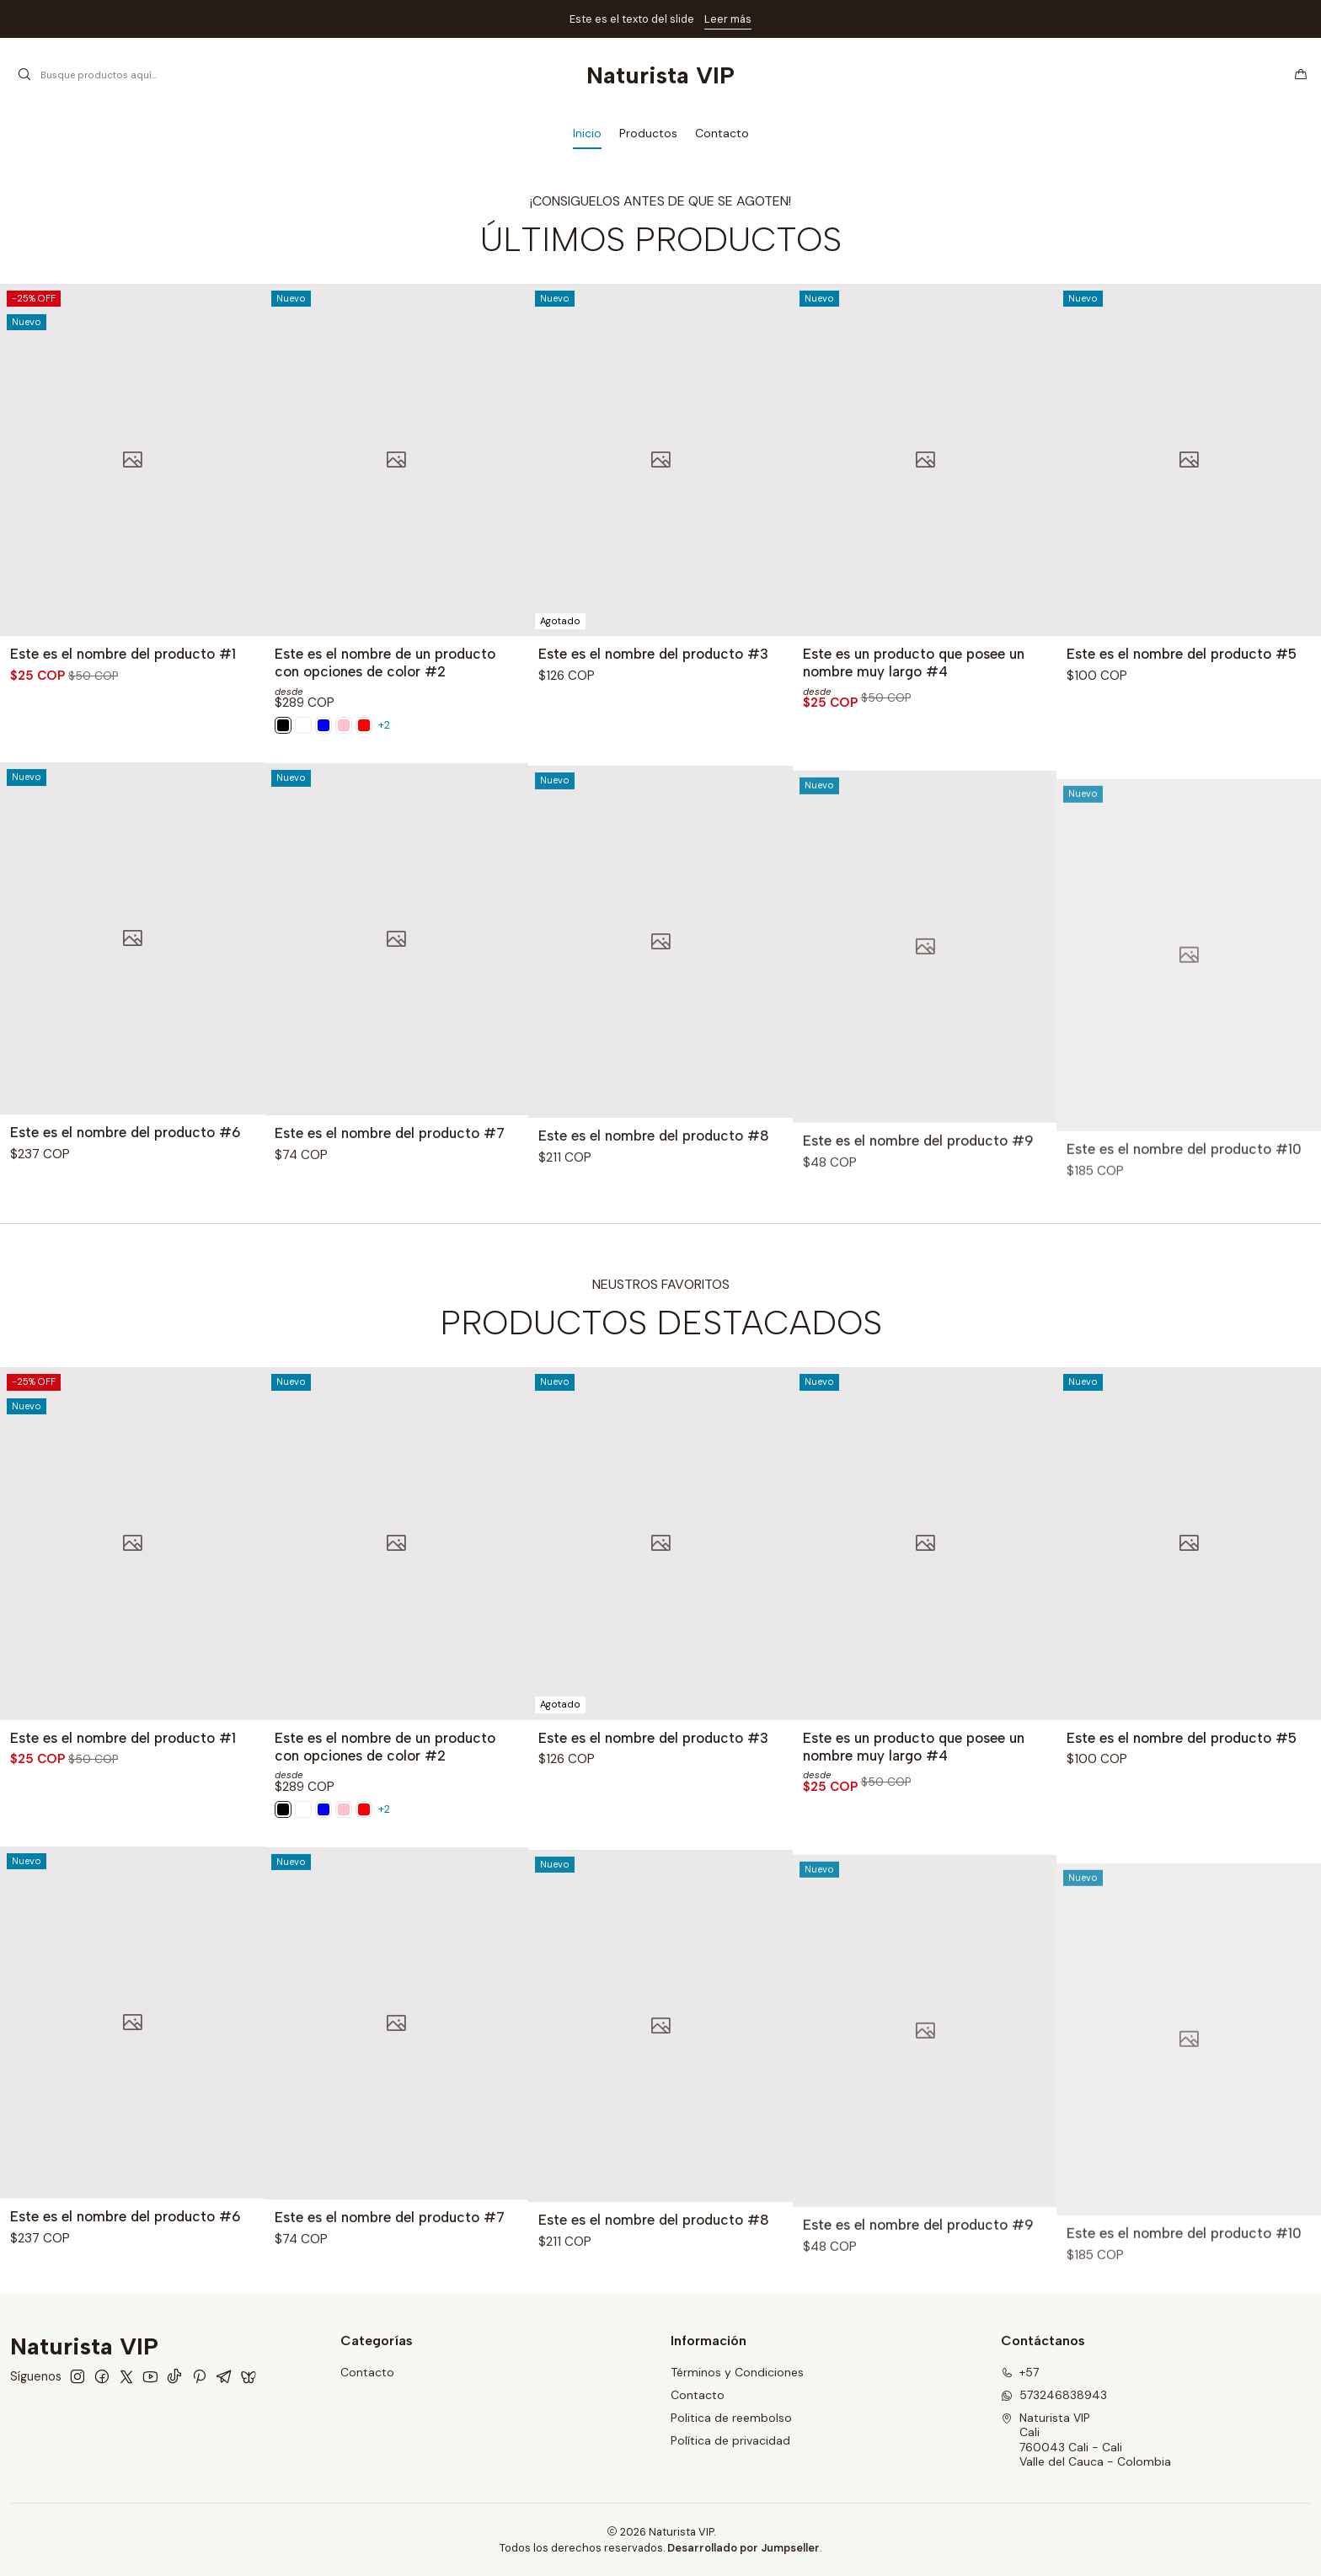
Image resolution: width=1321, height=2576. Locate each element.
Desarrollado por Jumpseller (743, 2548)
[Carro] (1301, 75)
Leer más (727, 19)
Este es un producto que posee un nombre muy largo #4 (913, 662)
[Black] (323, 725)
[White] (283, 725)
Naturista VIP (660, 75)
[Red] (364, 725)
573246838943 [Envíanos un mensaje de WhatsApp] (1054, 2394)
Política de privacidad (730, 2440)
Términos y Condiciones (737, 2372)
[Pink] (303, 725)
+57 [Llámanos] (1020, 2372)
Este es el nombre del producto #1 (123, 653)
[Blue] (343, 725)
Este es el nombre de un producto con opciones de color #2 (385, 662)
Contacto (367, 2372)
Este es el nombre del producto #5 (1182, 653)
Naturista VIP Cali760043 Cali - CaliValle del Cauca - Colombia (1086, 2440)
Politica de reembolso (731, 2417)
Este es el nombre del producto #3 (653, 653)
